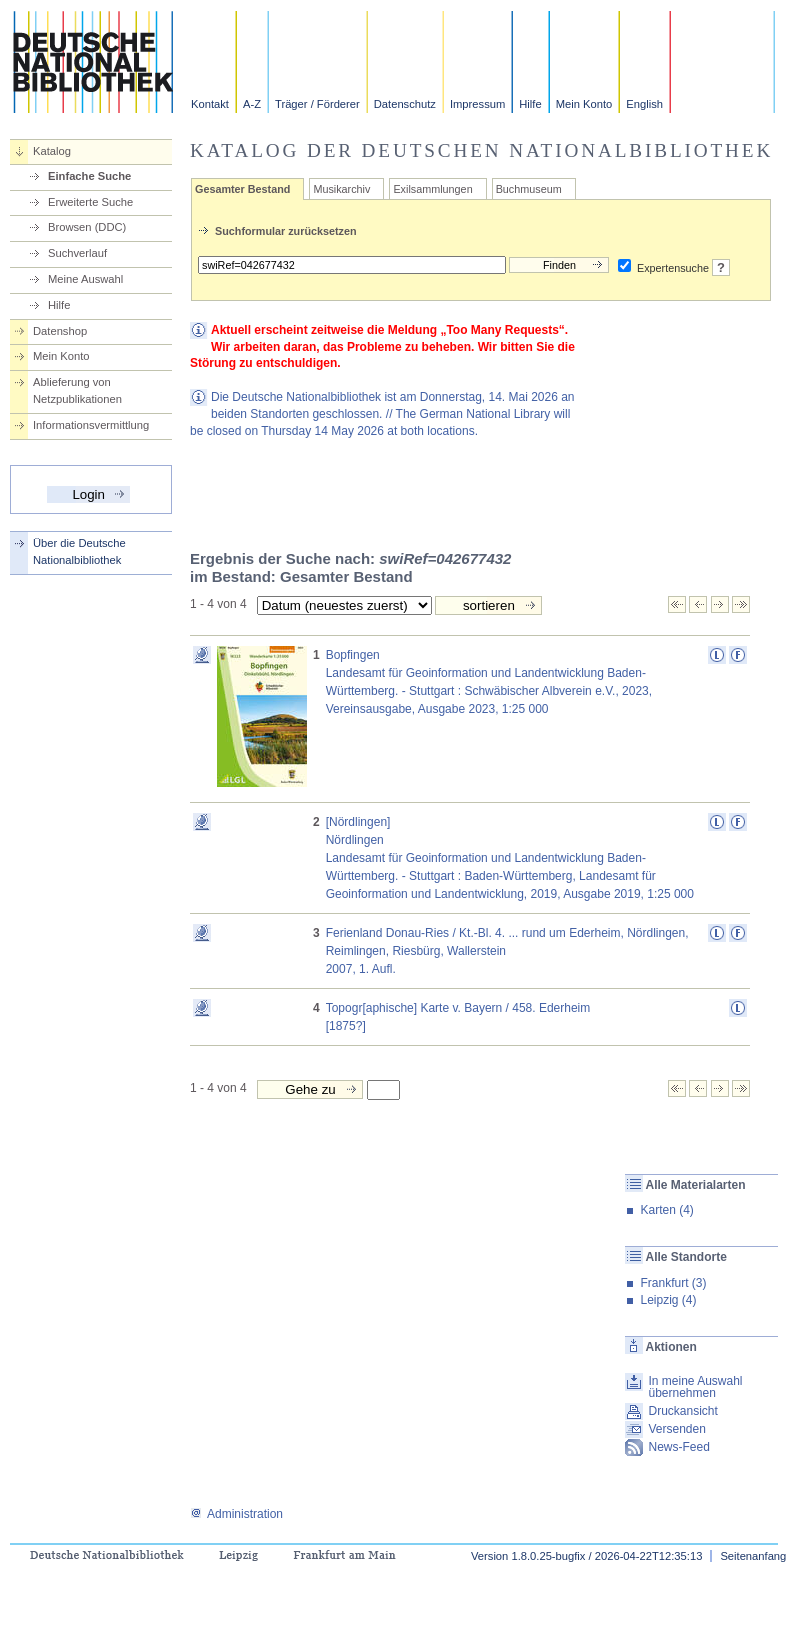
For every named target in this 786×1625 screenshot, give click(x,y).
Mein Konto (584, 104)
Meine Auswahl (85, 279)
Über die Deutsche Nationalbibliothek (79, 551)
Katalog (52, 151)
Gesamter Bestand (242, 189)
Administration (236, 1514)
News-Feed (678, 1447)
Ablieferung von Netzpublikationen (77, 390)
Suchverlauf (77, 253)
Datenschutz (405, 104)
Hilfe (530, 104)
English (644, 104)
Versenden (676, 1429)
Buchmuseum (529, 189)
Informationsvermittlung (91, 425)
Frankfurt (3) (673, 1283)
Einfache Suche (89, 176)
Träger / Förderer (317, 104)
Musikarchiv (341, 189)
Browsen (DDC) (87, 227)
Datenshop (60, 331)
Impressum (477, 104)
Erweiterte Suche (90, 202)
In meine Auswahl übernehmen (695, 1387)
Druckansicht (682, 1411)
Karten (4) (666, 1210)
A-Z (252, 104)
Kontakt (210, 104)
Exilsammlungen (432, 189)
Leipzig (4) (668, 1300)
